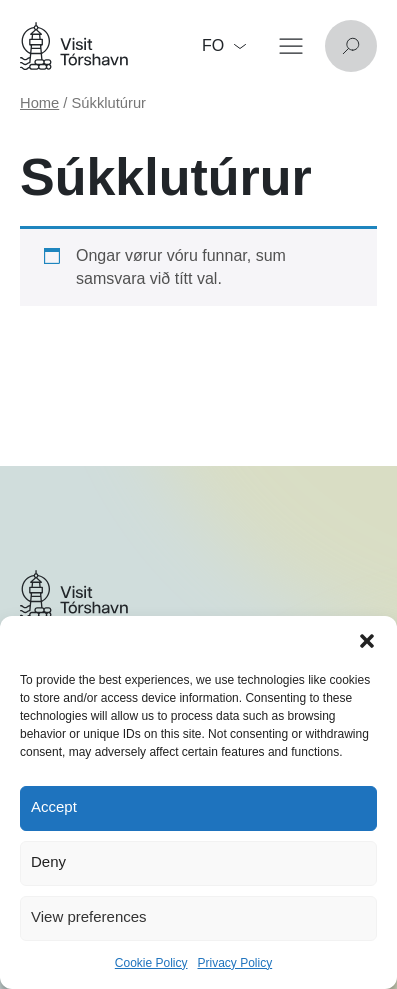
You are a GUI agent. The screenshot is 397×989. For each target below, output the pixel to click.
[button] (367, 641)
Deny (48, 861)
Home (39, 103)
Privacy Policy (235, 963)
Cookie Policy (151, 963)
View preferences (89, 916)
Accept (54, 806)
